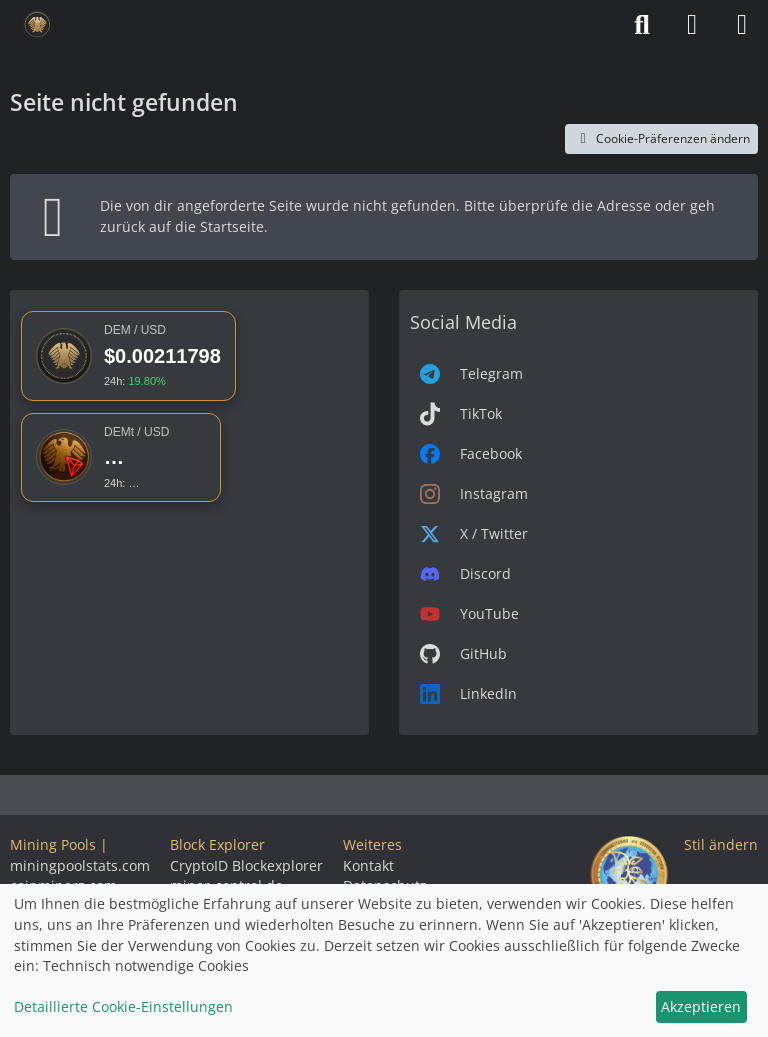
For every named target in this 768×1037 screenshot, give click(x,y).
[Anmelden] (692, 25)
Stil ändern (721, 844)
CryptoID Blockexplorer (246, 865)
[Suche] (642, 25)
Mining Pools (53, 844)
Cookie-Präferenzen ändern (661, 138)
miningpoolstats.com (80, 865)
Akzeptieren (701, 1006)
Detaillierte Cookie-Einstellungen (123, 1006)
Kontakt (368, 865)
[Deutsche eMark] (37, 25)
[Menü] (742, 25)
